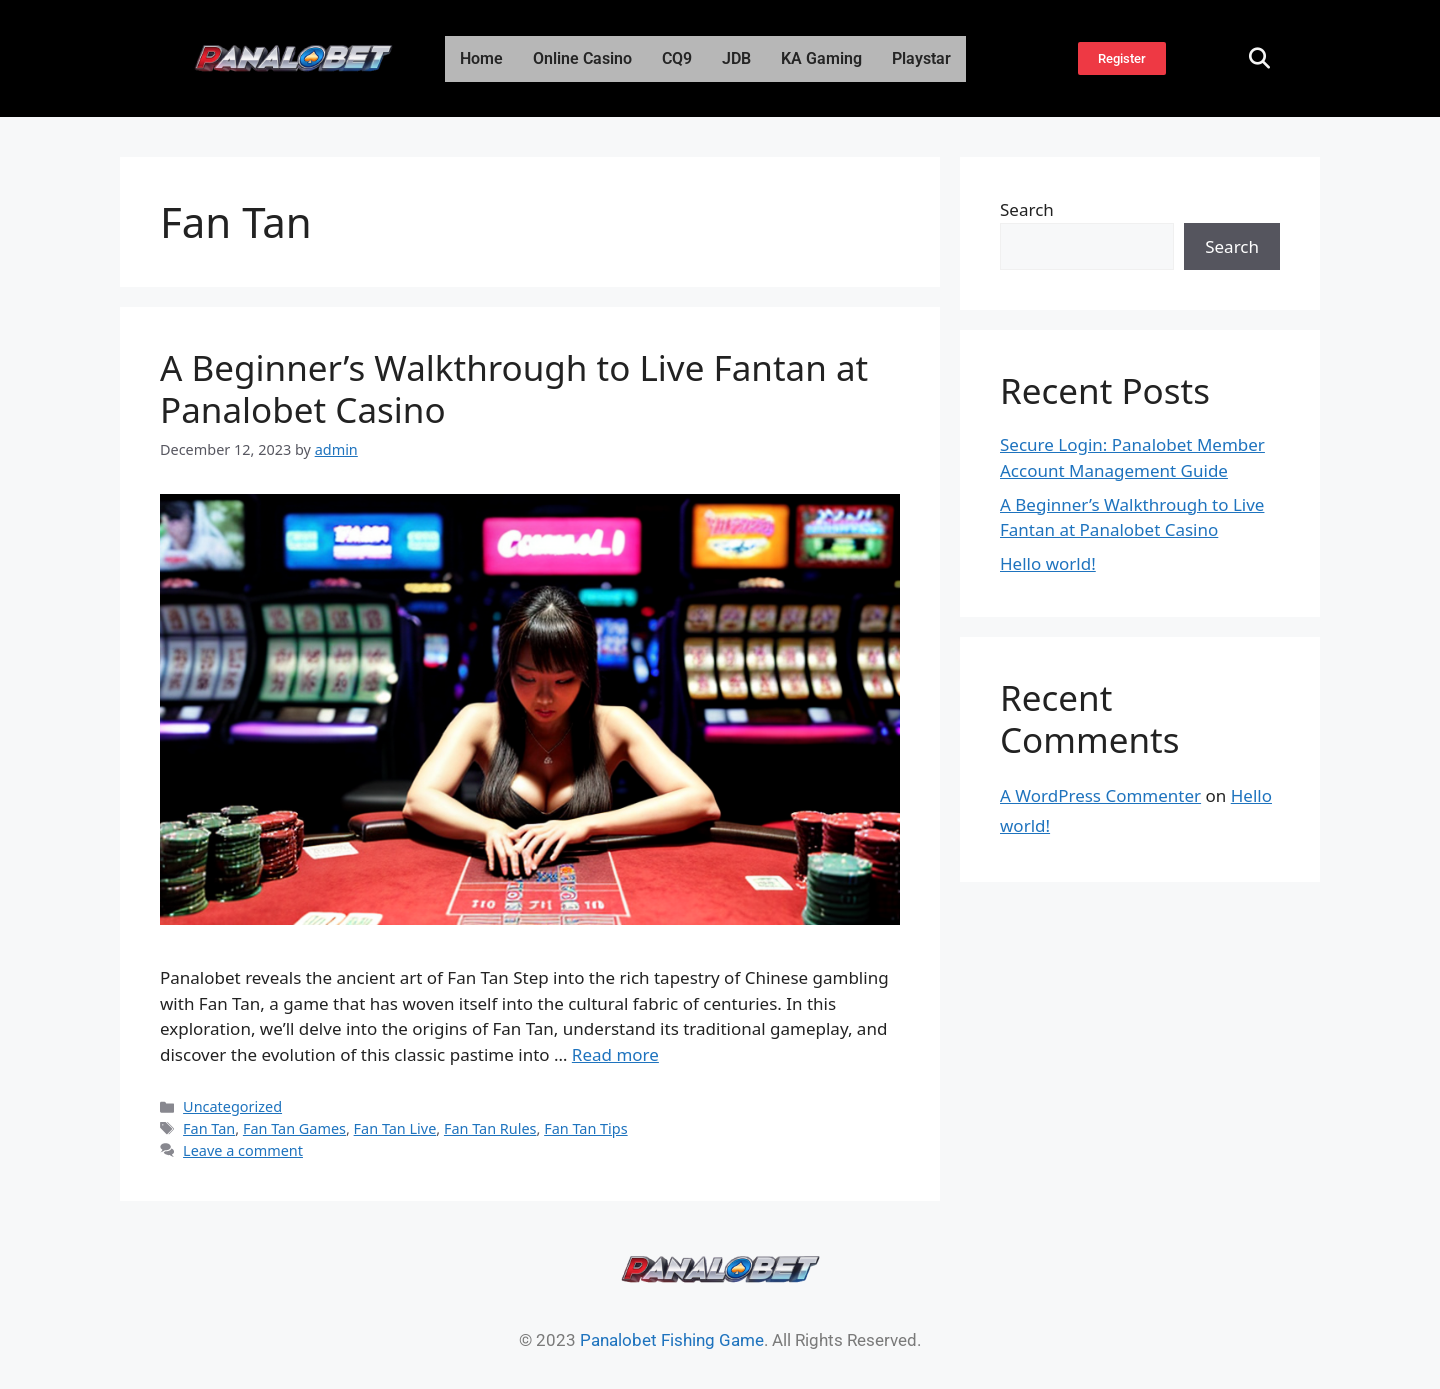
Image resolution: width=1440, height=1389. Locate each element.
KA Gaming (821, 58)
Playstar (921, 58)
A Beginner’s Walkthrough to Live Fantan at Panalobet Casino (514, 388)
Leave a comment (243, 1150)
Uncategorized (232, 1106)
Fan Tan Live (395, 1128)
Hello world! (1048, 563)
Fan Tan (209, 1128)
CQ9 (677, 58)
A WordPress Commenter (1100, 795)
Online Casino (582, 58)
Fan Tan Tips (585, 1128)
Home (481, 58)
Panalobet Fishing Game (672, 1340)
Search (1027, 209)
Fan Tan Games (294, 1128)
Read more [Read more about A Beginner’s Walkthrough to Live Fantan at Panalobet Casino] (615, 1054)
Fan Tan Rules (490, 1128)
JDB (736, 58)
